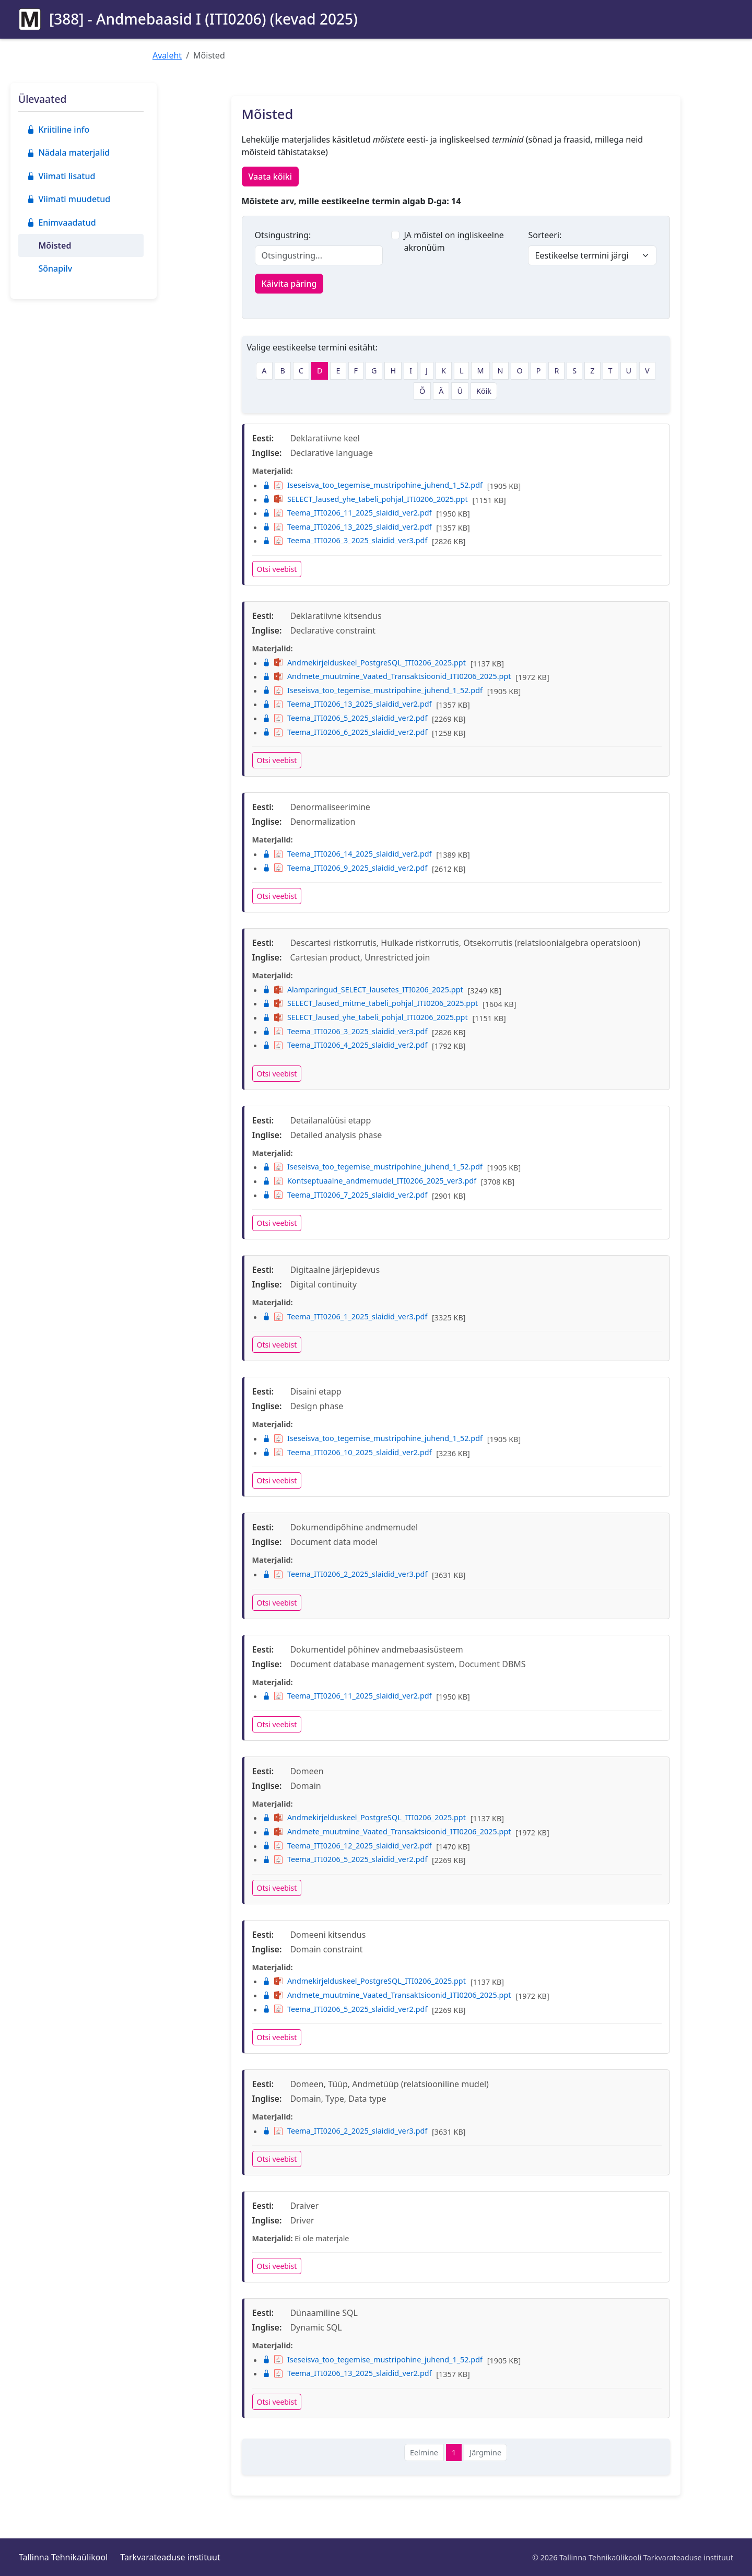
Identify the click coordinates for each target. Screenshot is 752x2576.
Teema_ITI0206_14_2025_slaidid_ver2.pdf (347, 854)
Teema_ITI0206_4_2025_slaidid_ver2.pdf (345, 1045)
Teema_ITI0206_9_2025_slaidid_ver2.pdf (345, 868)
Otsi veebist (277, 569)
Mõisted (54, 245)
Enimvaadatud (61, 222)
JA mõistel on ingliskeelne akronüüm (453, 241)
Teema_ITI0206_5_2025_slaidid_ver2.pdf (345, 718)
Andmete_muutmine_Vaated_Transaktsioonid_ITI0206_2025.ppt (387, 676)
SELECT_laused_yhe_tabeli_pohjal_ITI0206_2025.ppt (365, 499)
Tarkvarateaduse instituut (170, 2557)
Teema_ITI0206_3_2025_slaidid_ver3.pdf (345, 540)
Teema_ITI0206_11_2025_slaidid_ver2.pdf (347, 513)
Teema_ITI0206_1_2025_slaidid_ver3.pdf (345, 1316)
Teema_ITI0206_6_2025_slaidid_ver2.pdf (345, 732)
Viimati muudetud (68, 199)
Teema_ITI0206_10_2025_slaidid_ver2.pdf (347, 1452)
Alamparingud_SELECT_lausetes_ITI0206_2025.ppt (363, 989)
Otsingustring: (283, 235)
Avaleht (167, 55)
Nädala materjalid (68, 152)
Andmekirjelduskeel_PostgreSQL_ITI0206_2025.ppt (364, 663)
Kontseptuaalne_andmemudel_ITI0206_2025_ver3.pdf (370, 1181)
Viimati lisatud (61, 176)
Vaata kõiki (270, 176)
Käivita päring (289, 283)
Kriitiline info (58, 129)
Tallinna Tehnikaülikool (63, 2557)
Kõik (483, 391)
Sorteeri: (544, 235)
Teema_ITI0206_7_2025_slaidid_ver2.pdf (345, 1195)
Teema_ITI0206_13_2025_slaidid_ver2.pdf (347, 527)
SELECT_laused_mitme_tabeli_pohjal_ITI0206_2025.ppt (370, 1003)
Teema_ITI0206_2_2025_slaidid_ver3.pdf (345, 1574)
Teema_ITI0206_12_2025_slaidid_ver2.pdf (347, 1846)
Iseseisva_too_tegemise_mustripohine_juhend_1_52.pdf (373, 485)
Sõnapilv (55, 268)
